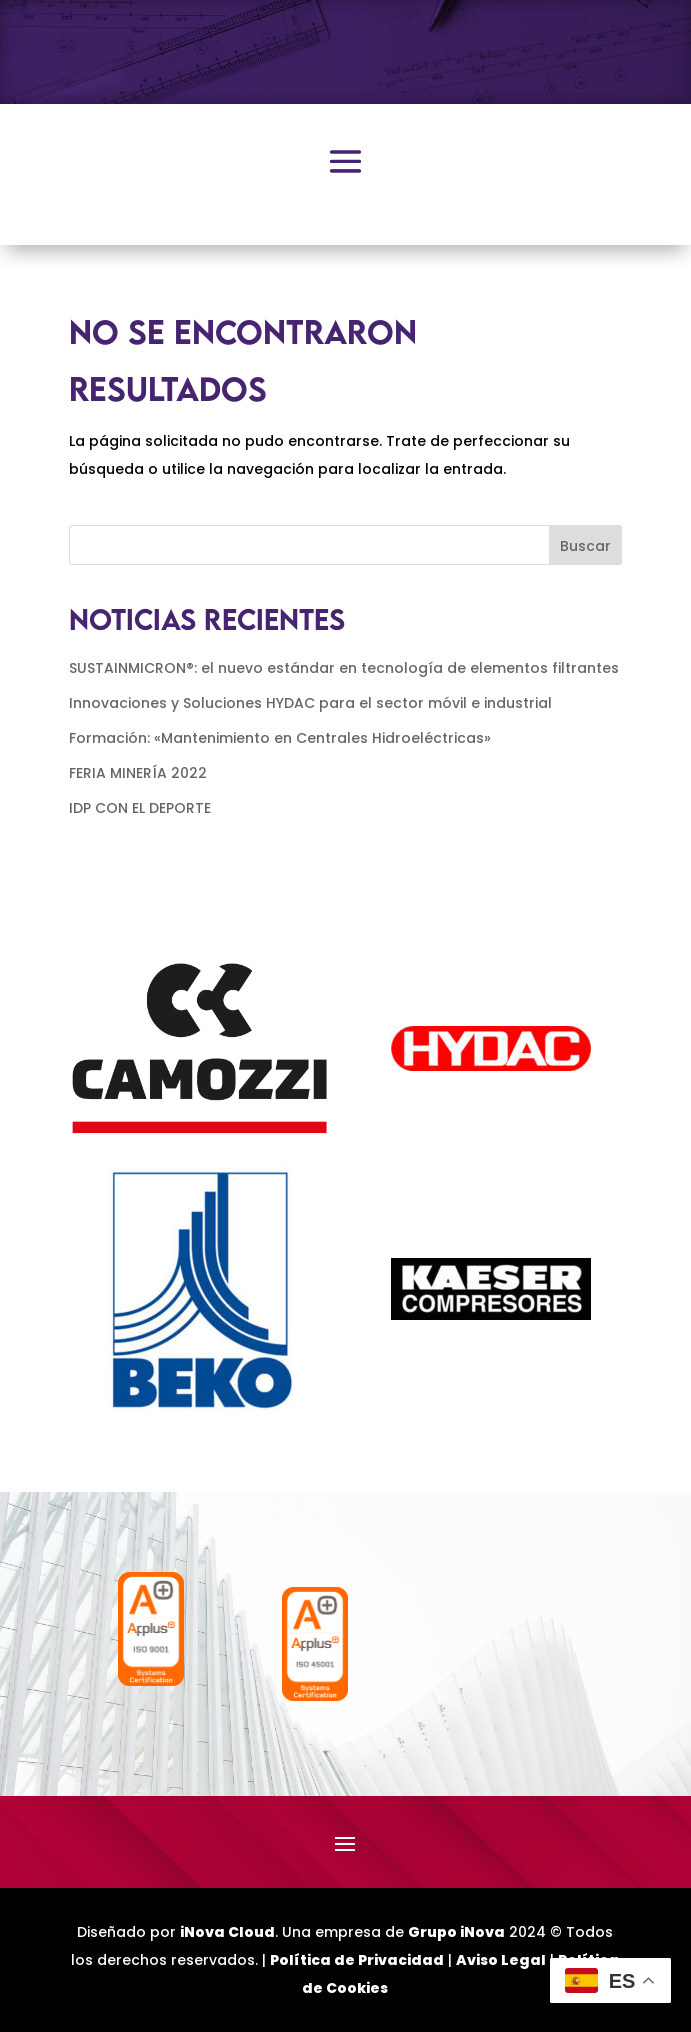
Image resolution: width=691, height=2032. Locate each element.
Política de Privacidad (357, 1960)
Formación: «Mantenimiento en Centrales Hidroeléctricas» (280, 738)
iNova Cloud (227, 1932)
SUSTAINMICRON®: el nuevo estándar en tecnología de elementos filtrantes (344, 668)
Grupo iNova (456, 1932)
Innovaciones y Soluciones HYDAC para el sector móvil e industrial (310, 703)
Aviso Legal (501, 1960)
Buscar (585, 546)
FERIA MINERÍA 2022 (138, 773)
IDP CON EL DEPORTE (140, 808)
